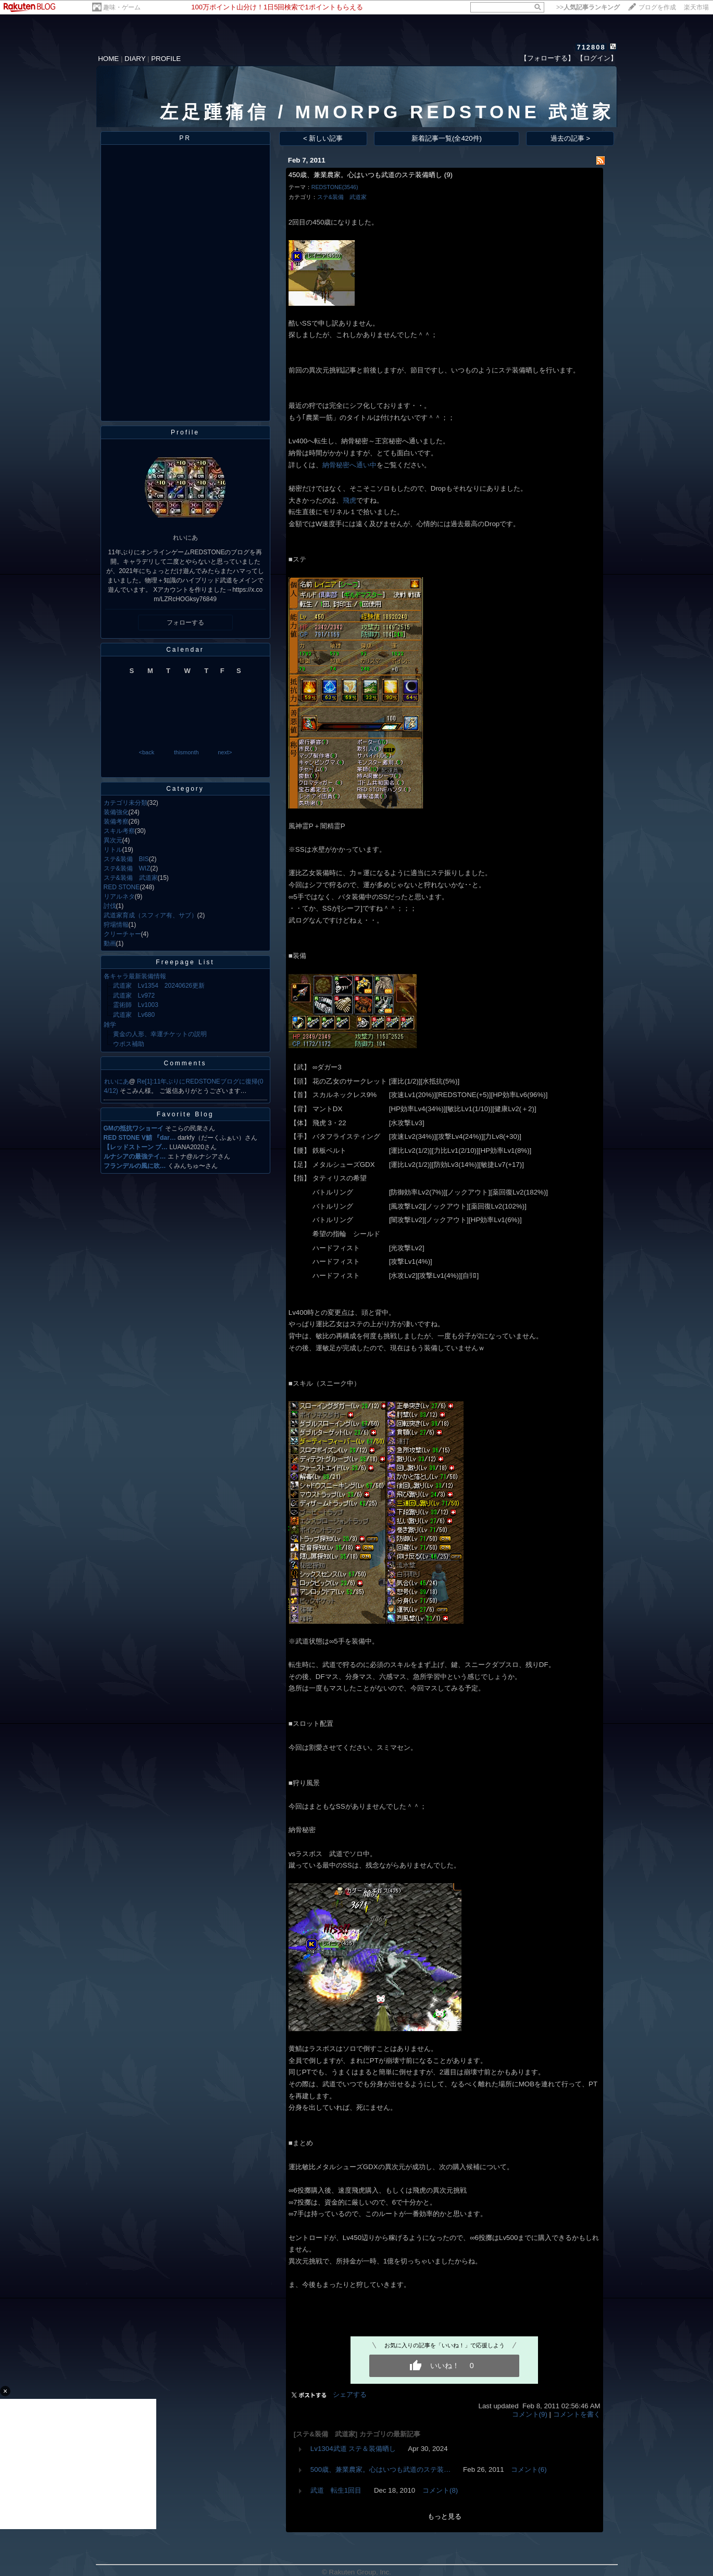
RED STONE (122, 887)
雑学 (110, 1024)
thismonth (186, 752)
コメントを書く (577, 2414)
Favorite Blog (185, 1114)
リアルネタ (119, 896)
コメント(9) (529, 2414)
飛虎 (349, 500)
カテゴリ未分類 (125, 802)
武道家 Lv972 (134, 995)
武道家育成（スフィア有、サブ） (150, 915)
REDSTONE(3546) (334, 187)
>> (588, 7)
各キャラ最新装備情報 (135, 976)
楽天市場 (696, 7)
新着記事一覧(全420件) (446, 138)
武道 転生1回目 (335, 2490)
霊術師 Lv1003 (135, 1005)
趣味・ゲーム (122, 7)
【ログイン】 (597, 58)
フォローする (185, 622)
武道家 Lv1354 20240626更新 (159, 985)
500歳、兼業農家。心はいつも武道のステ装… (380, 2469)
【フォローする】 (547, 58)
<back (147, 752)
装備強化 (116, 812)
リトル (113, 849)
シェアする (350, 2394)
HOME (108, 59)
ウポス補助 (128, 1044)
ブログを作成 (657, 7)
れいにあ (116, 1081)
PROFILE (166, 59)
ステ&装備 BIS (126, 859)
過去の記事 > (571, 138)
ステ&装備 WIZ (127, 868)
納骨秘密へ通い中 (349, 465)
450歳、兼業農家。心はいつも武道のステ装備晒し (365, 175)
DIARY (134, 59)
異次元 (113, 840)
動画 (110, 943)
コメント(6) (528, 2469)
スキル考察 (119, 831)
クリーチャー (122, 934)
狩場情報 (116, 924)
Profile (185, 432)
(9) (448, 175)
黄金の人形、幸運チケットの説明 (160, 1034)
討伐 (110, 906)
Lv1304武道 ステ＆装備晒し (353, 2449)
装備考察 (116, 821)
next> (225, 752)
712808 (591, 47)
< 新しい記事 (323, 138)
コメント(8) (440, 2490)
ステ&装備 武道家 (131, 877)
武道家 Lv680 (134, 1014)
